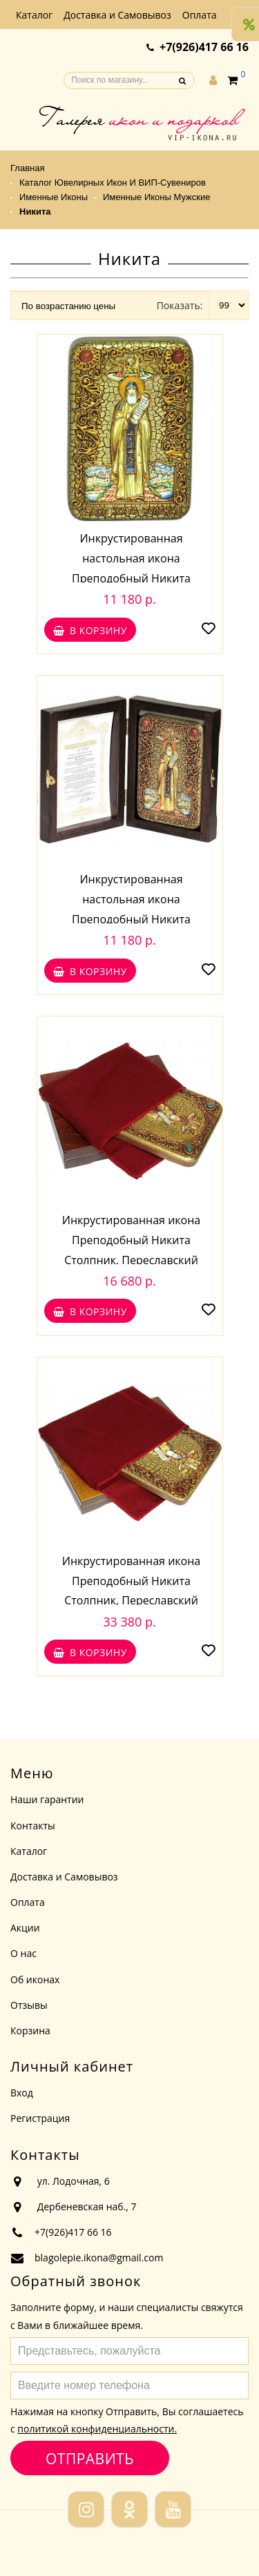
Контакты (32, 1825)
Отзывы (29, 2005)
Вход (21, 2092)
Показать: (180, 305)
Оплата (199, 14)
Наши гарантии (47, 1799)
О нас (23, 1953)
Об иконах (34, 1979)
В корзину (89, 630)
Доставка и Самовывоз (117, 14)
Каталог (34, 14)
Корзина (30, 2030)
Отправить (89, 2458)
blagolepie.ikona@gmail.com (99, 2257)
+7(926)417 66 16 (204, 47)
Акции (25, 1927)
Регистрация (40, 2118)
